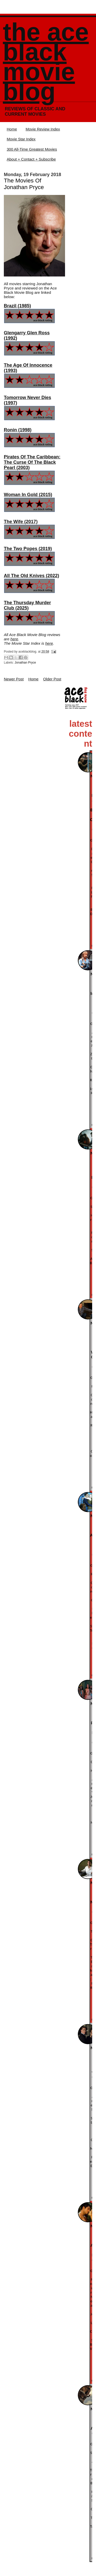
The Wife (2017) (21, 521)
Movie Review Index (43, 129)
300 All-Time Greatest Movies (32, 149)
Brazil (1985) (17, 305)
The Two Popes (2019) (28, 548)
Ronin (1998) (17, 429)
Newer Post (14, 679)
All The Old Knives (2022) (31, 575)
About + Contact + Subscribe (31, 159)
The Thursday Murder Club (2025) (27, 605)
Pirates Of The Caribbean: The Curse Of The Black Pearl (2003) (32, 462)
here (14, 639)
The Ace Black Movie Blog (46, 61)
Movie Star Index (21, 139)
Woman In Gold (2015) (28, 494)
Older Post (52, 679)
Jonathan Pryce (25, 662)
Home (12, 129)
